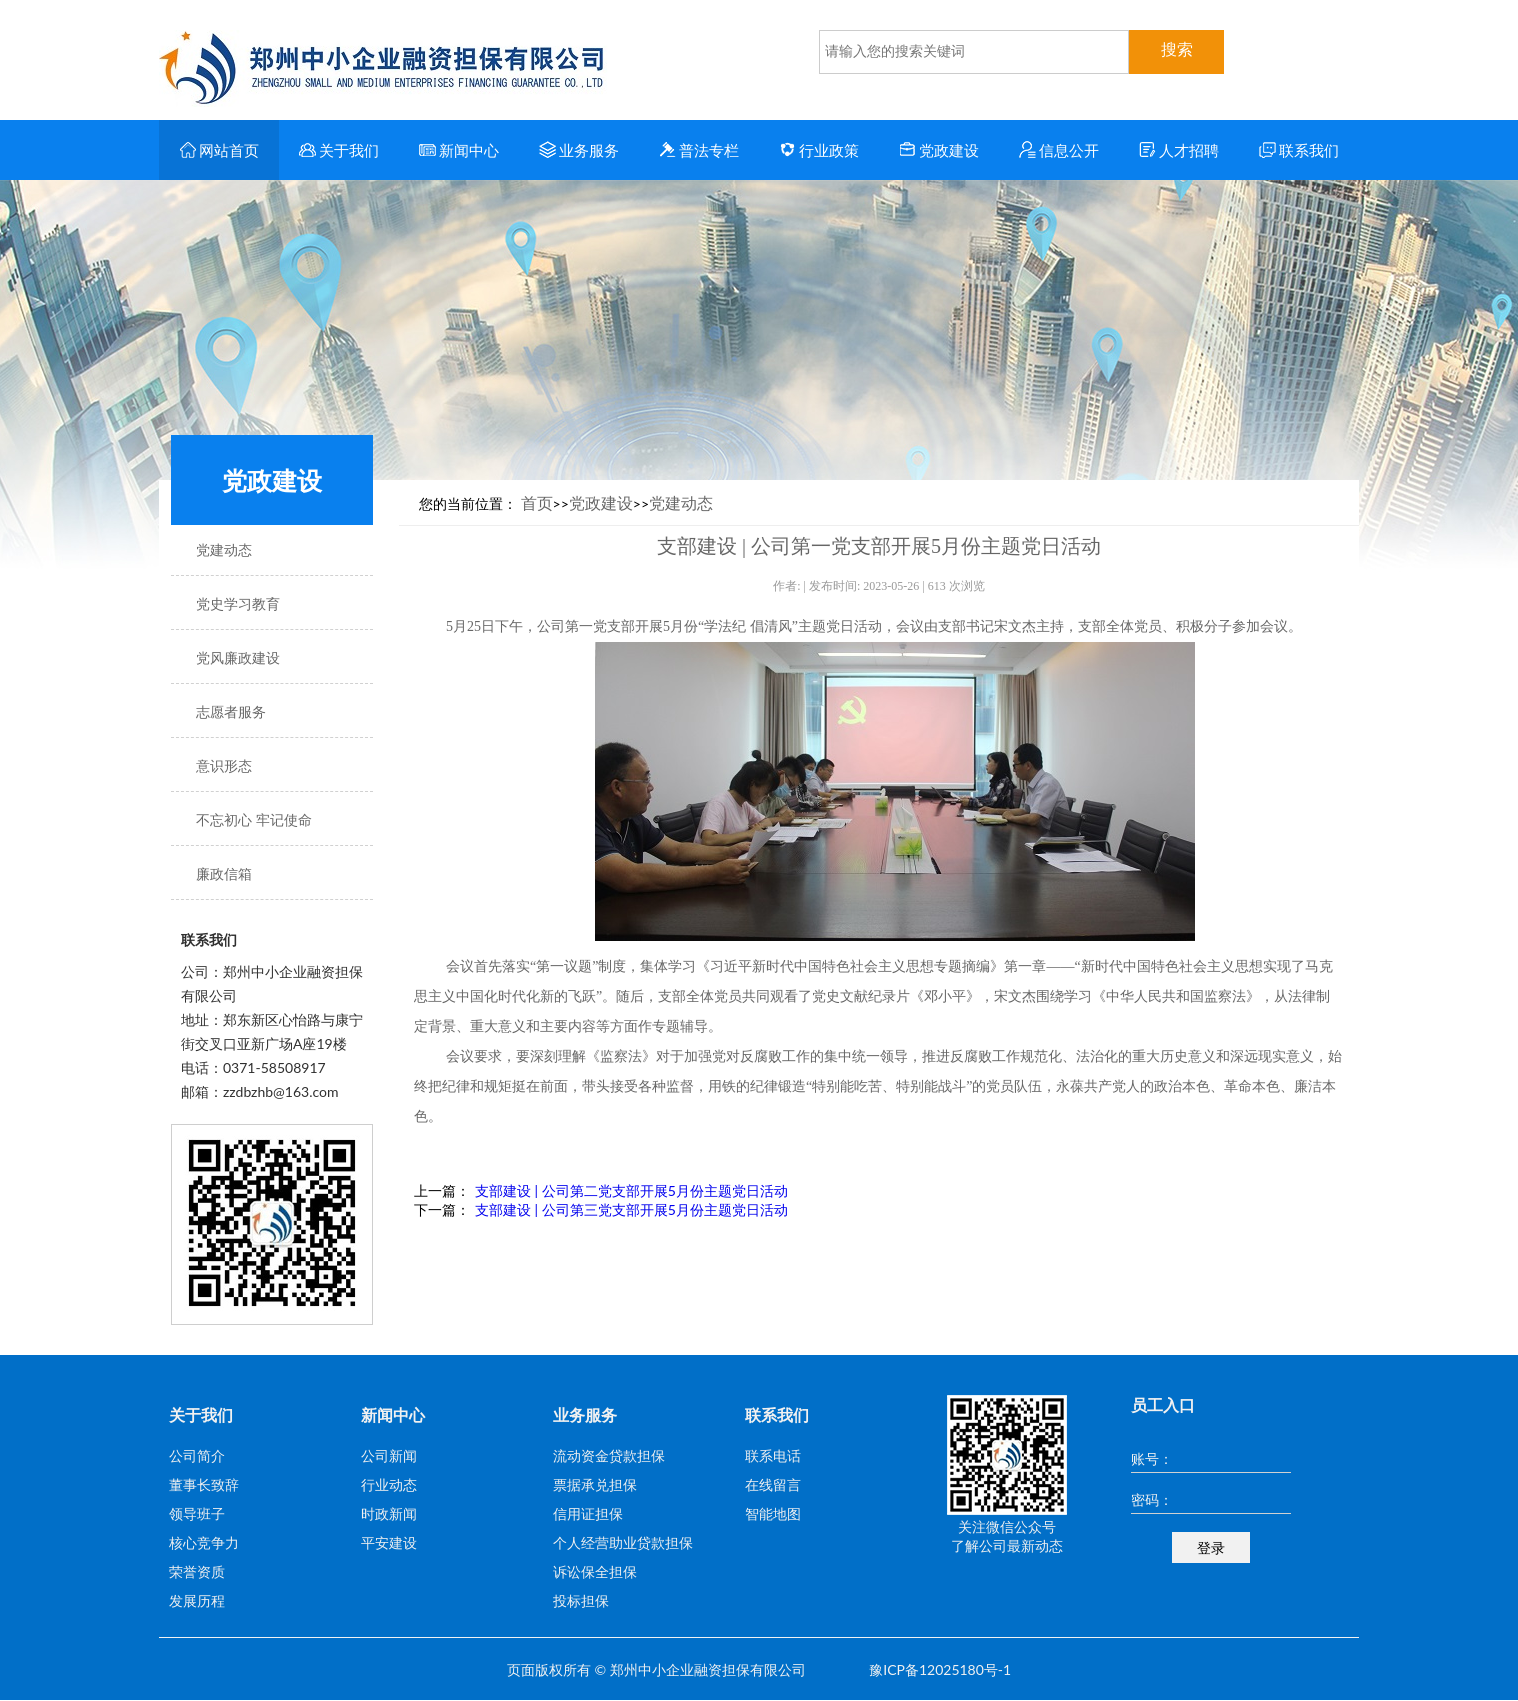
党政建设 (939, 150)
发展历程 (197, 1600)
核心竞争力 (204, 1542)
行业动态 (389, 1484)
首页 (537, 502)
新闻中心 (459, 150)
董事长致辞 (204, 1484)
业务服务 (579, 150)
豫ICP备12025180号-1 (940, 1669)
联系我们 (1299, 150)
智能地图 (773, 1513)
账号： (1152, 1458)
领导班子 (197, 1513)
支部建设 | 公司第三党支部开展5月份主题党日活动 (631, 1209)
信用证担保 (588, 1513)
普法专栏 (699, 150)
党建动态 (681, 502)
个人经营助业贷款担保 (623, 1542)
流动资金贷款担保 (609, 1455)
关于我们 (339, 150)
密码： (1152, 1499)
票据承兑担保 (595, 1484)
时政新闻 (389, 1513)
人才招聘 (1179, 150)
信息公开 (1059, 150)
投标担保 (581, 1600)
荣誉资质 (197, 1571)
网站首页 (219, 150)
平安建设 (389, 1542)
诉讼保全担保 (595, 1571)
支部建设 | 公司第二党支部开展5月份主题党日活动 (631, 1190)
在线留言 (773, 1484)
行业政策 (819, 150)
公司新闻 (389, 1455)
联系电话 (773, 1455)
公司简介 (197, 1455)
